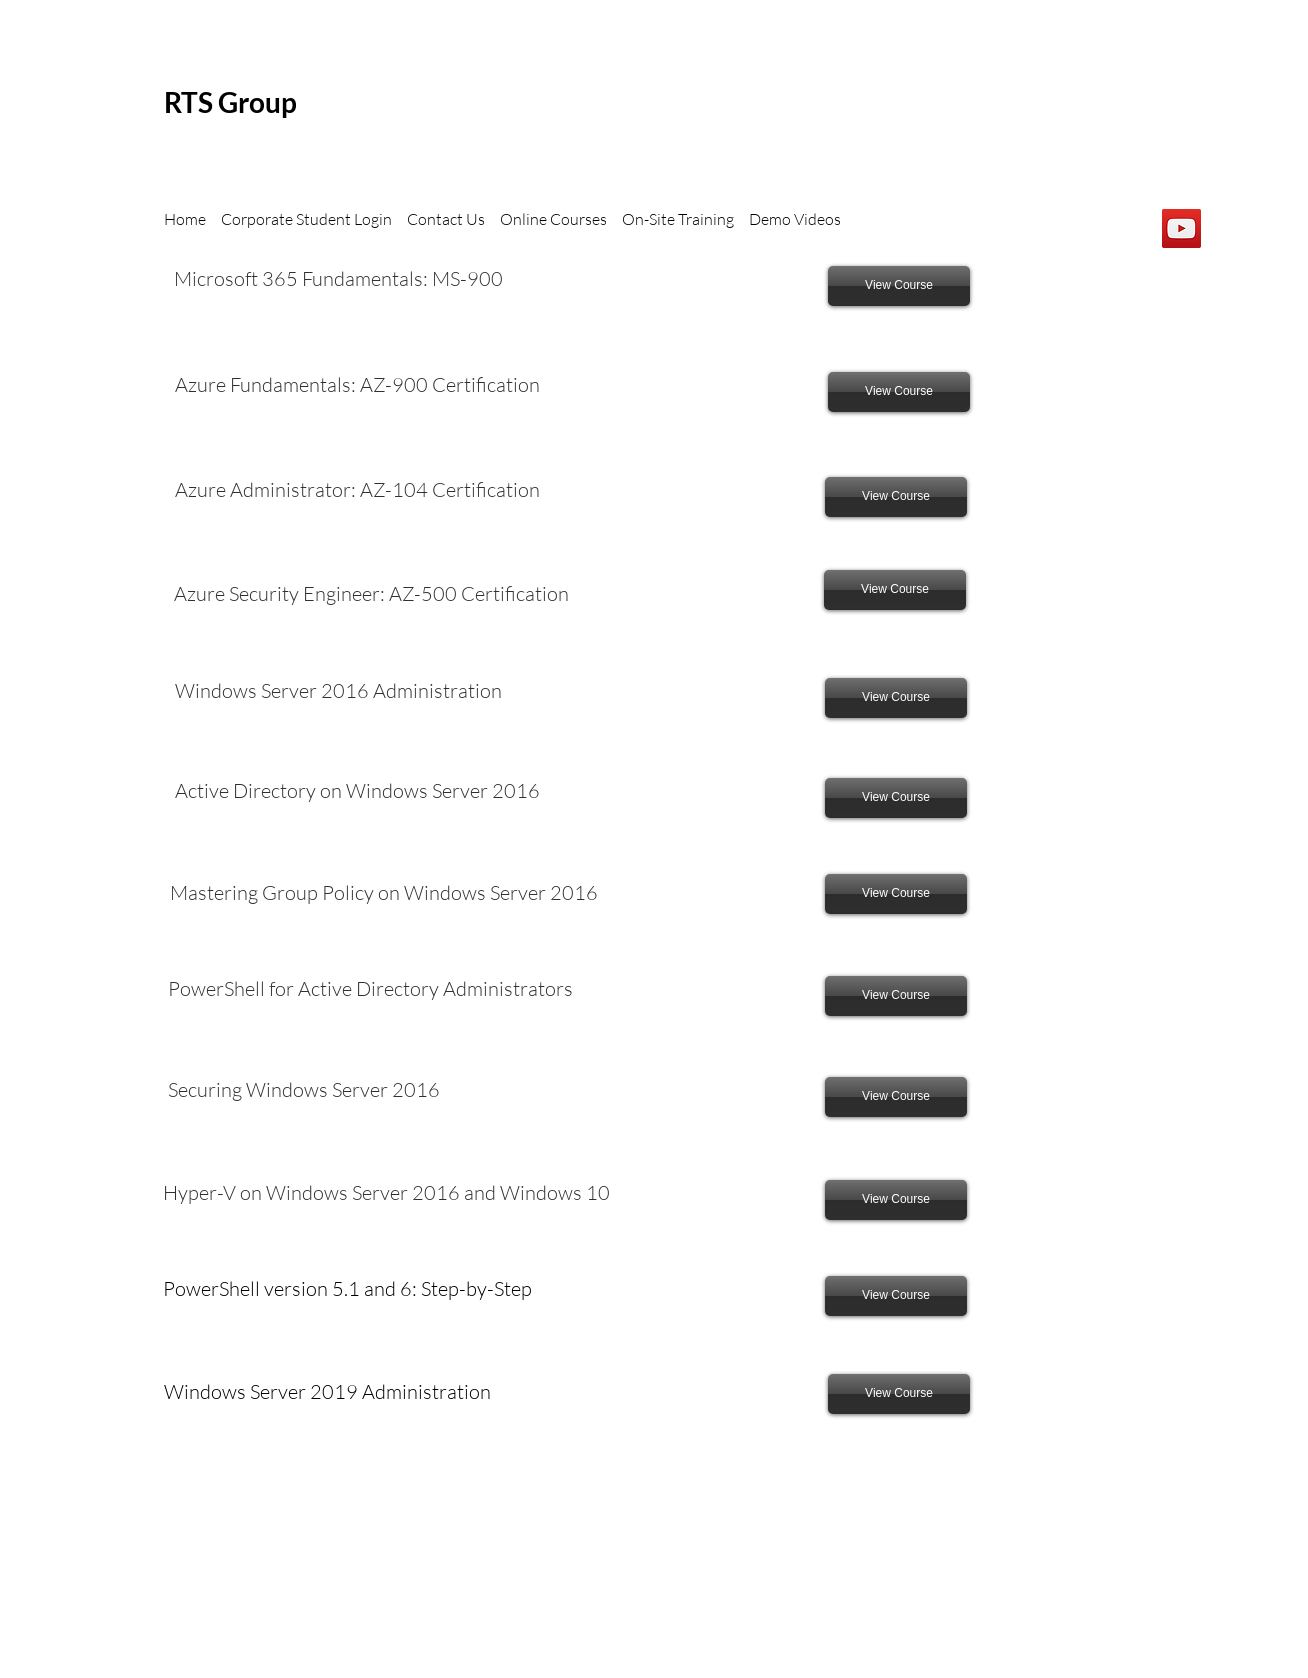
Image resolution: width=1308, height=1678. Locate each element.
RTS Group (230, 102)
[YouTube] (1181, 228)
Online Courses (553, 219)
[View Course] (899, 286)
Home (186, 219)
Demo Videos (795, 219)
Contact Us (446, 219)
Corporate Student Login (309, 219)
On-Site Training (678, 219)
